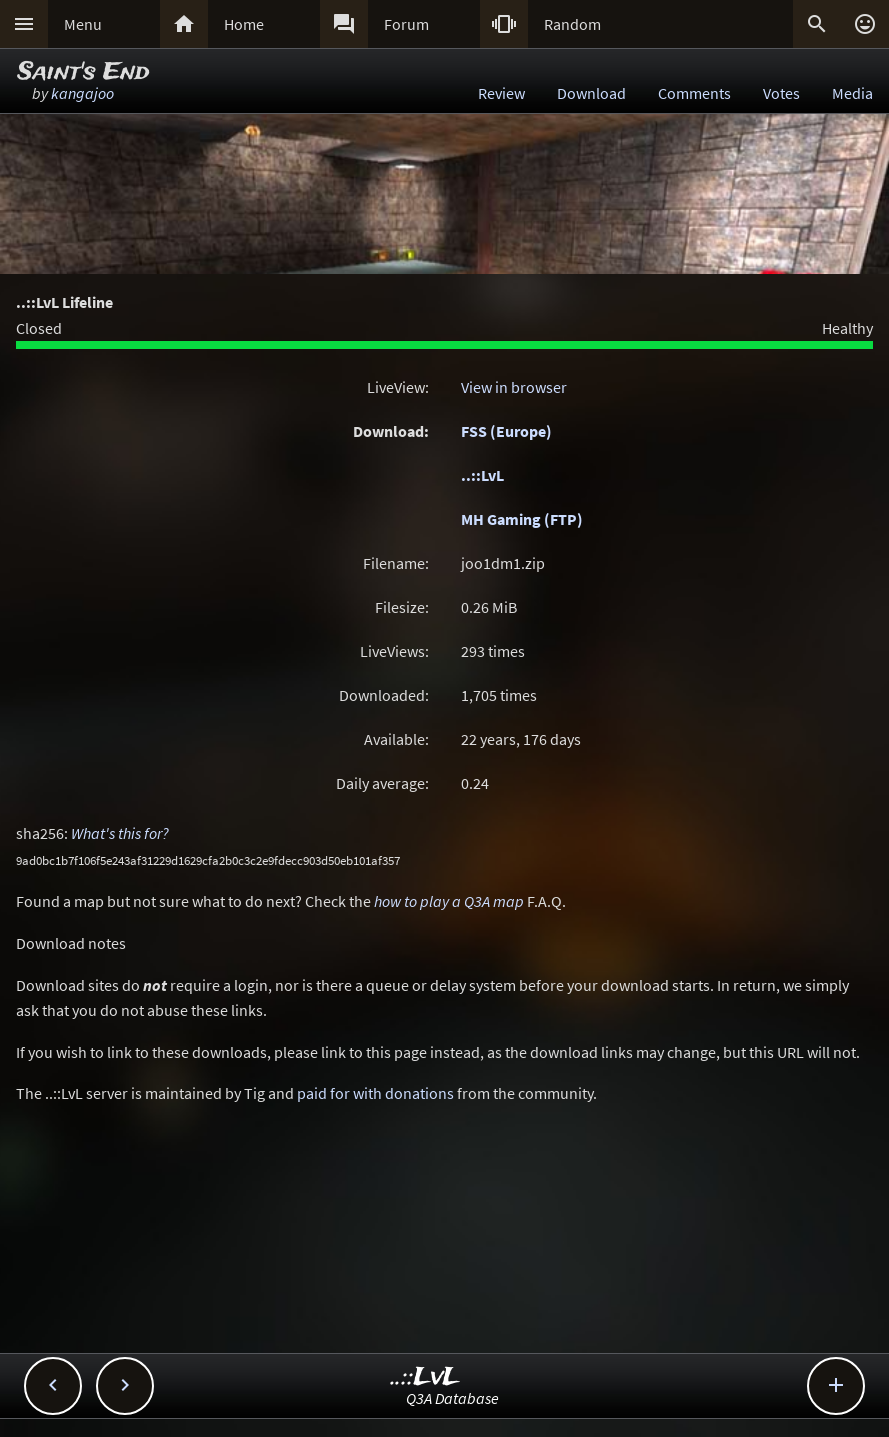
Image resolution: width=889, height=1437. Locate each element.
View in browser (514, 387)
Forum (406, 24)
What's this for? (120, 833)
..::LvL (482, 475)
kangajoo (82, 93)
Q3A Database (452, 1398)
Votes (781, 93)
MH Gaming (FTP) (522, 519)
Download (591, 93)
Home (244, 24)
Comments (694, 93)
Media (852, 93)
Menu (83, 24)
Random (572, 24)
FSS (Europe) (506, 431)
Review (501, 93)
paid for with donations (375, 1093)
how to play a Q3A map (449, 901)
